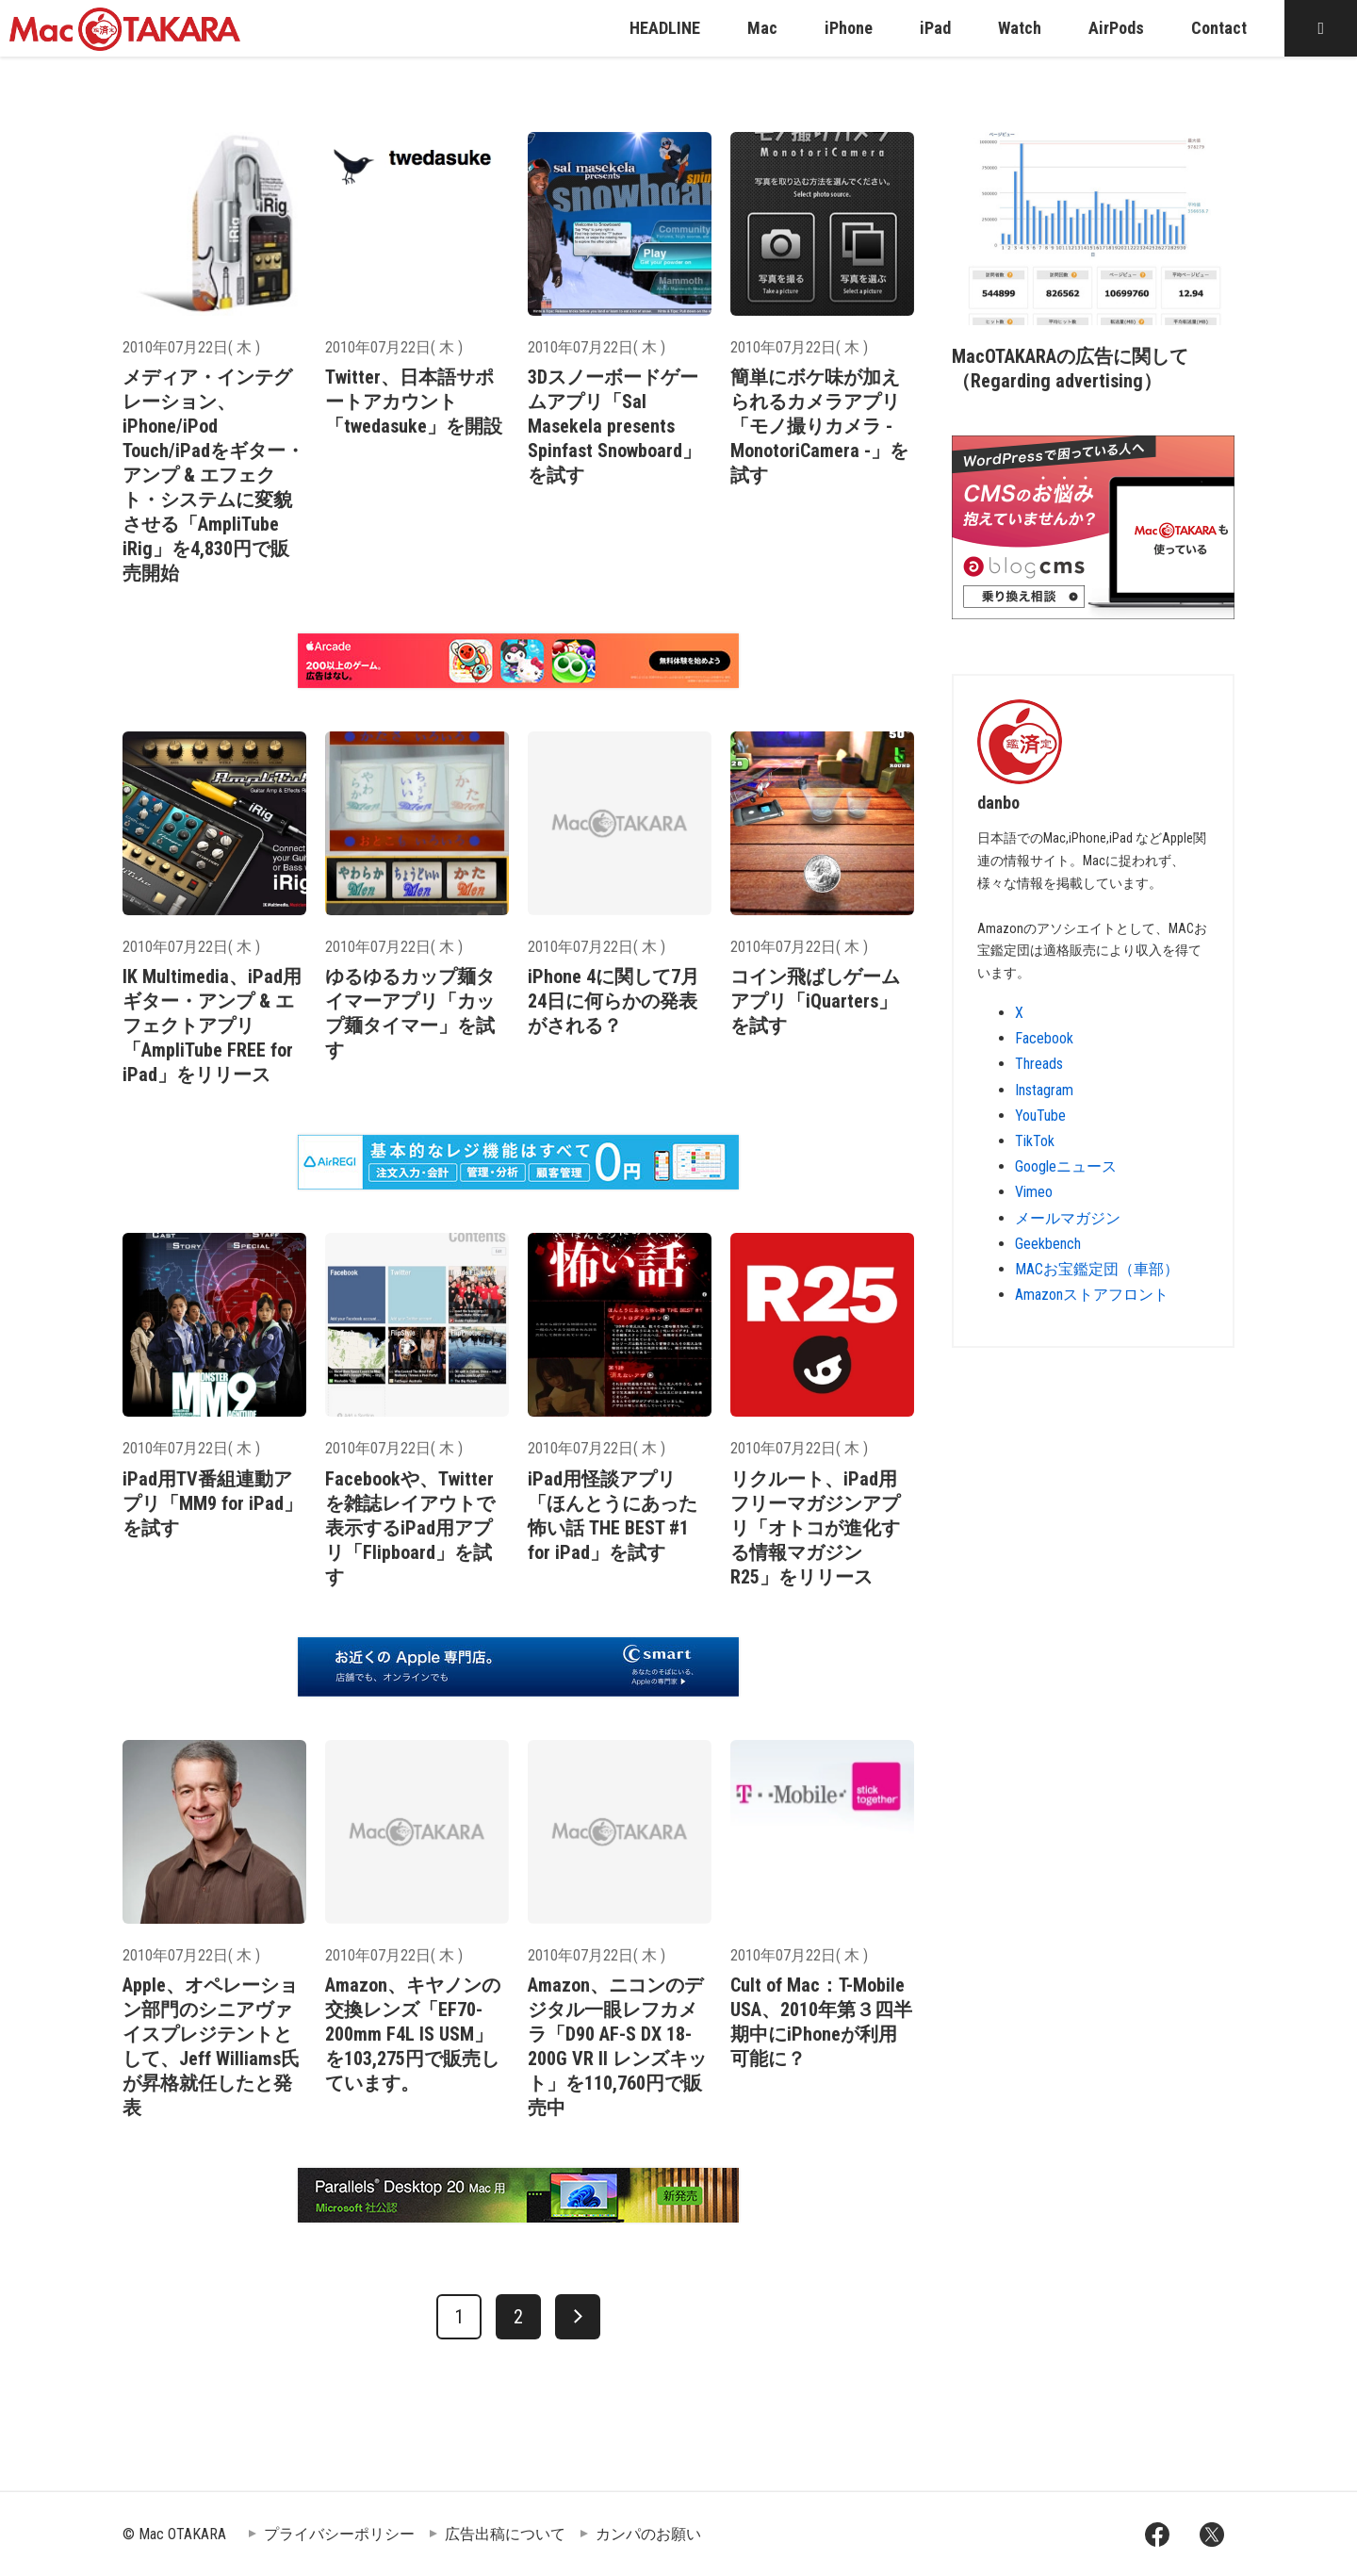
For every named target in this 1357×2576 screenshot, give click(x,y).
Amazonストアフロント (1092, 1295)
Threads (1039, 1064)
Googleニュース (1066, 1166)
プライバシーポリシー (339, 2534)
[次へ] (577, 2316)
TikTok (1035, 1141)
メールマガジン (1067, 1218)
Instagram (1044, 1090)
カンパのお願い (648, 2534)
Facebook (1044, 1038)
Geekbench (1048, 1244)
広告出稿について (505, 2534)
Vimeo (1034, 1192)
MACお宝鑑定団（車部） (1097, 1269)
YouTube (1040, 1115)
